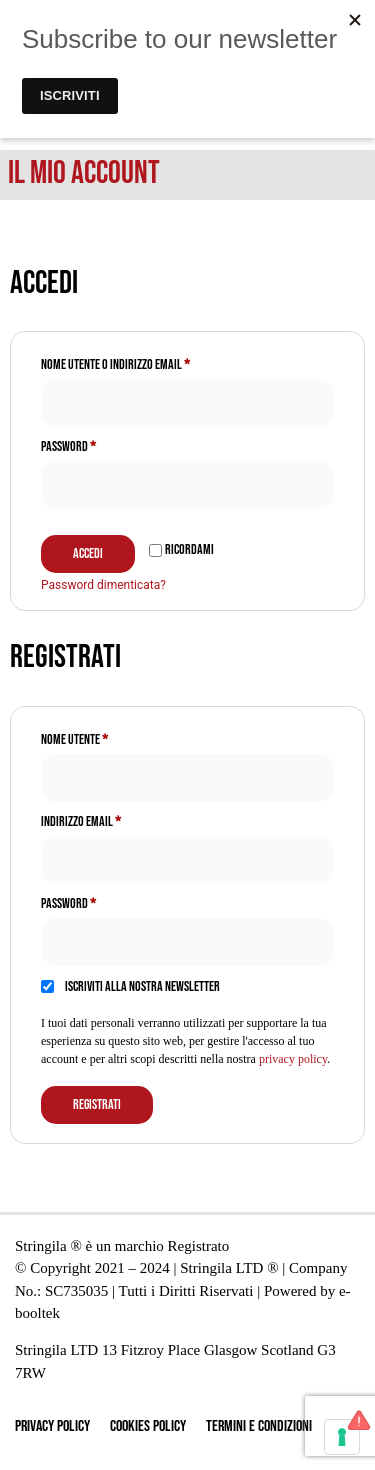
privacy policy (293, 1059)
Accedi (88, 553)
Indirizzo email (102, 819)
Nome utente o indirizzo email (137, 362)
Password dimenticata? (103, 585)
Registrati (97, 1104)
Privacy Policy (52, 1426)
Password (90, 444)
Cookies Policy (148, 1426)
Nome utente (96, 737)
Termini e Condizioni (259, 1426)
